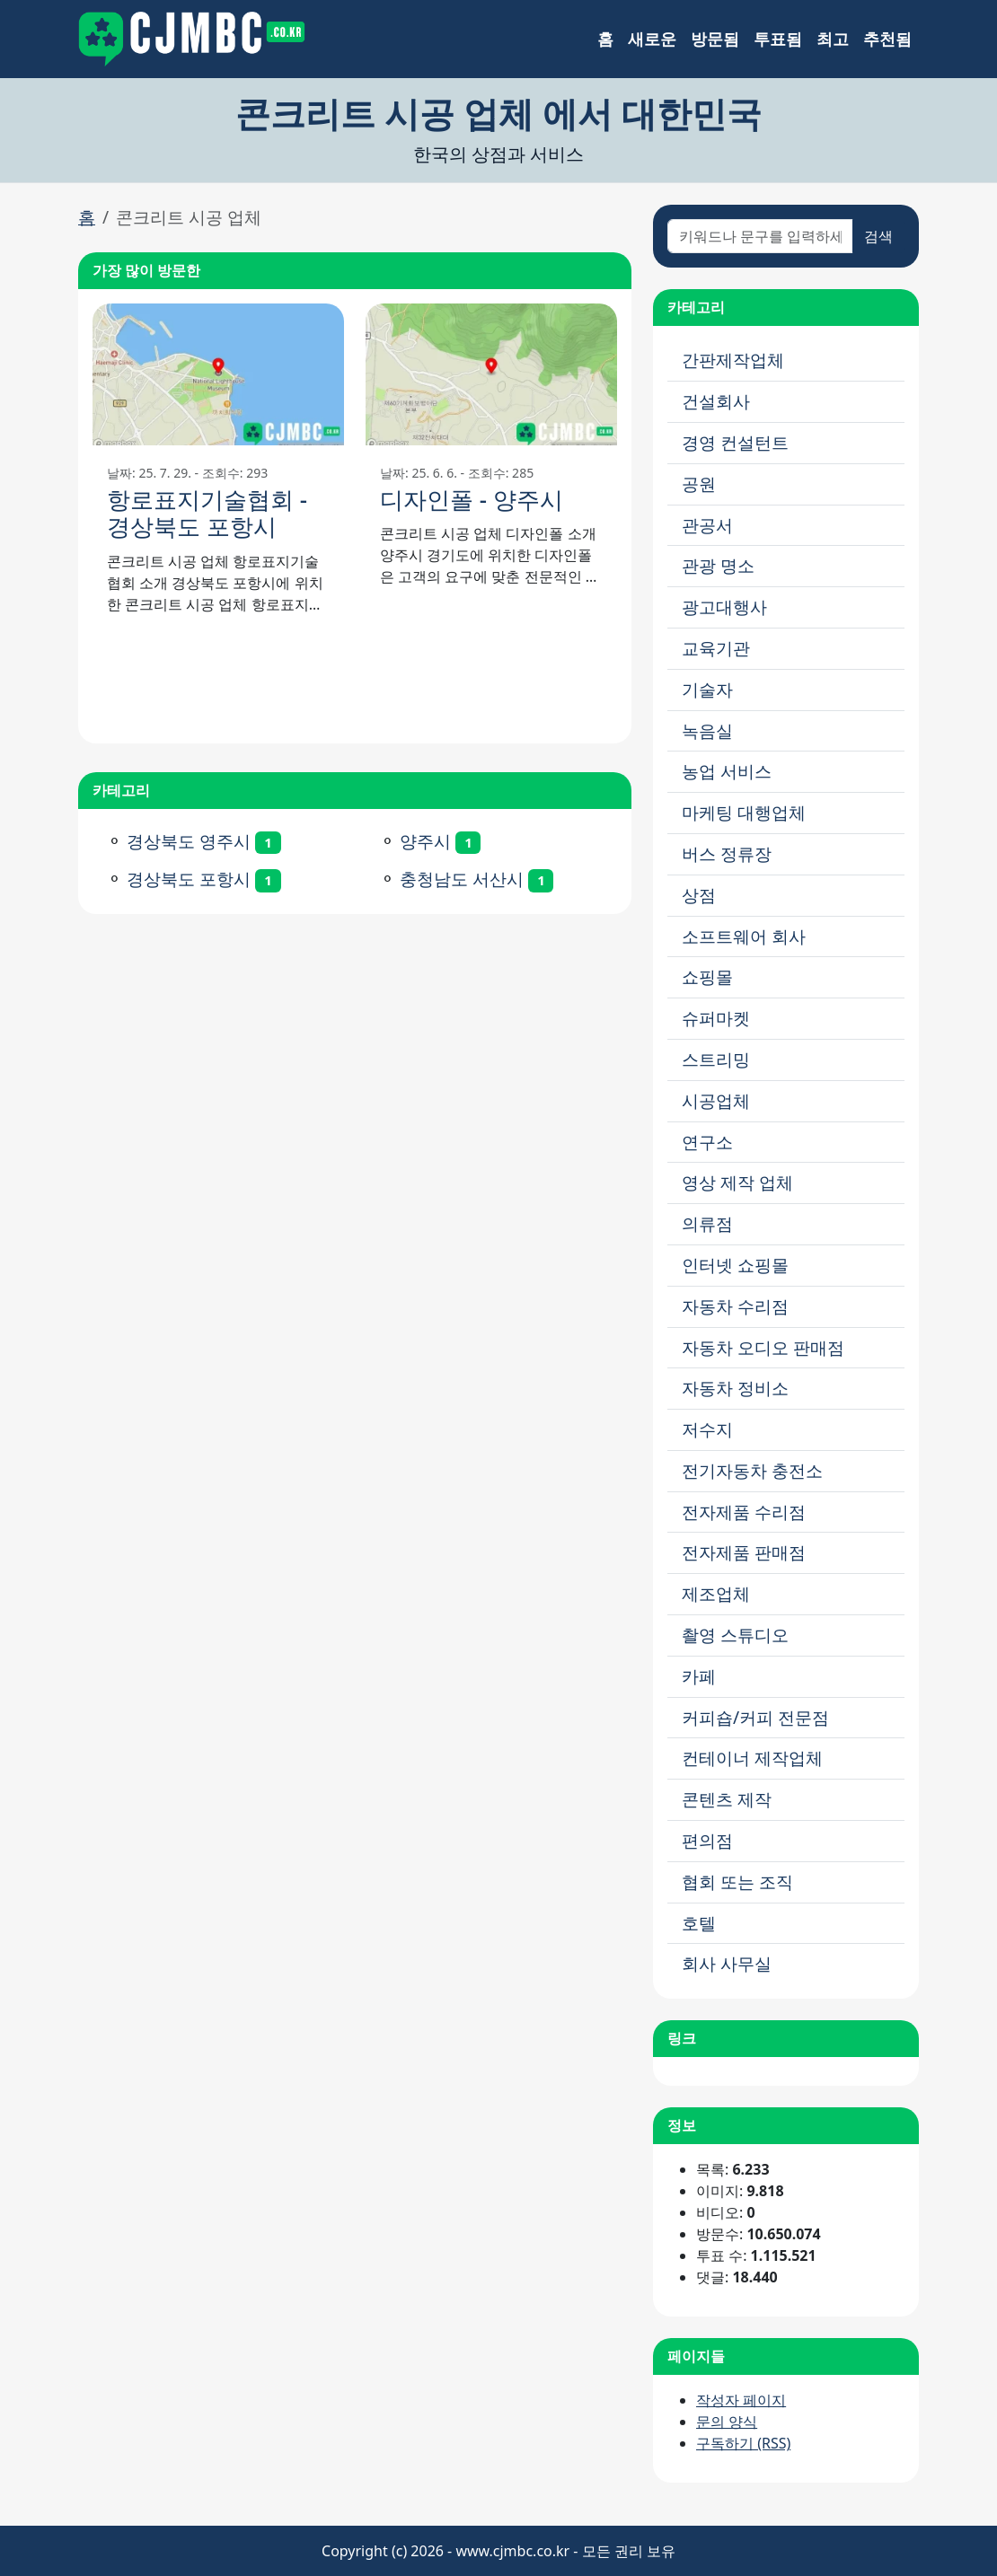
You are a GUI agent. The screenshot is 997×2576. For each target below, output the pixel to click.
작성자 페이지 (741, 2400)
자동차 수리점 (735, 1306)
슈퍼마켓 (716, 1018)
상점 (699, 895)
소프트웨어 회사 (744, 936)
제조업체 (716, 1593)
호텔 (699, 1923)
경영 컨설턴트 (735, 442)
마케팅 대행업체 (744, 812)
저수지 (707, 1429)
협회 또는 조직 (737, 1881)
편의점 (707, 1840)
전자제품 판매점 (744, 1552)
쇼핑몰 (707, 976)
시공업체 (716, 1100)
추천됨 (887, 38)
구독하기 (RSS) (743, 2443)
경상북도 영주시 (189, 841)
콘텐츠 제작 (727, 1799)
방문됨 (715, 38)
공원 (699, 483)
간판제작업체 (733, 359)
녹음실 (707, 730)
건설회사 (716, 401)
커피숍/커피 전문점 (755, 1717)
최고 (832, 38)
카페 (699, 1676)
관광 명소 (718, 565)
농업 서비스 (727, 771)
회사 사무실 (727, 1963)
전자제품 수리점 (744, 1511)
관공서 (707, 525)
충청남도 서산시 (462, 878)
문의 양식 (726, 2421)
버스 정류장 (727, 853)
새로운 (652, 38)
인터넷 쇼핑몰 (735, 1265)
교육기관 (716, 648)
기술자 (707, 689)
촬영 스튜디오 (735, 1634)
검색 (878, 236)
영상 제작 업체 (737, 1182)
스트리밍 (716, 1059)
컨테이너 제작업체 (752, 1757)
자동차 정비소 (735, 1388)
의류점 (707, 1223)
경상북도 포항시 (189, 878)
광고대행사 (724, 606)
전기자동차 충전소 (752, 1470)
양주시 (425, 841)
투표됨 (778, 38)
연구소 (707, 1142)
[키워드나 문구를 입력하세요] (760, 236)
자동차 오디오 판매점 (763, 1347)
